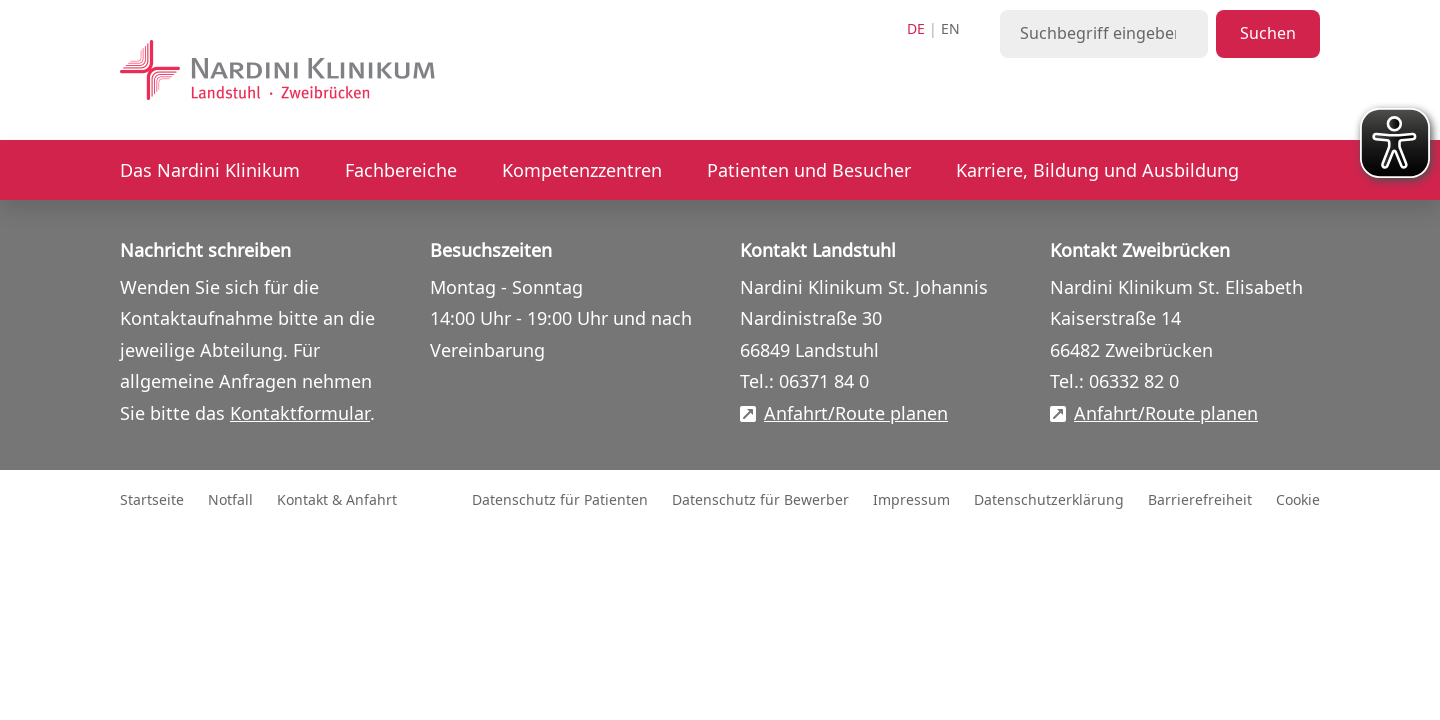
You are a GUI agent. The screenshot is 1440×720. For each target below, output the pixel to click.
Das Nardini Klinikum (210, 171)
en (950, 29)
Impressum (911, 500)
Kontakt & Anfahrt (337, 500)
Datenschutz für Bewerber (760, 500)
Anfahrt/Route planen (856, 414)
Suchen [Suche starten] (1268, 34)
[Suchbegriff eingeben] (1104, 34)
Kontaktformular (300, 414)
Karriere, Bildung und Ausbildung (1097, 171)
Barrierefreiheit (1200, 500)
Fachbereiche (401, 171)
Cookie (1298, 500)
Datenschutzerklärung (1049, 500)
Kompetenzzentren (582, 171)
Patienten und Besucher (809, 171)
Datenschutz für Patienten (560, 500)
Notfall (230, 500)
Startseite (152, 500)
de (916, 29)
